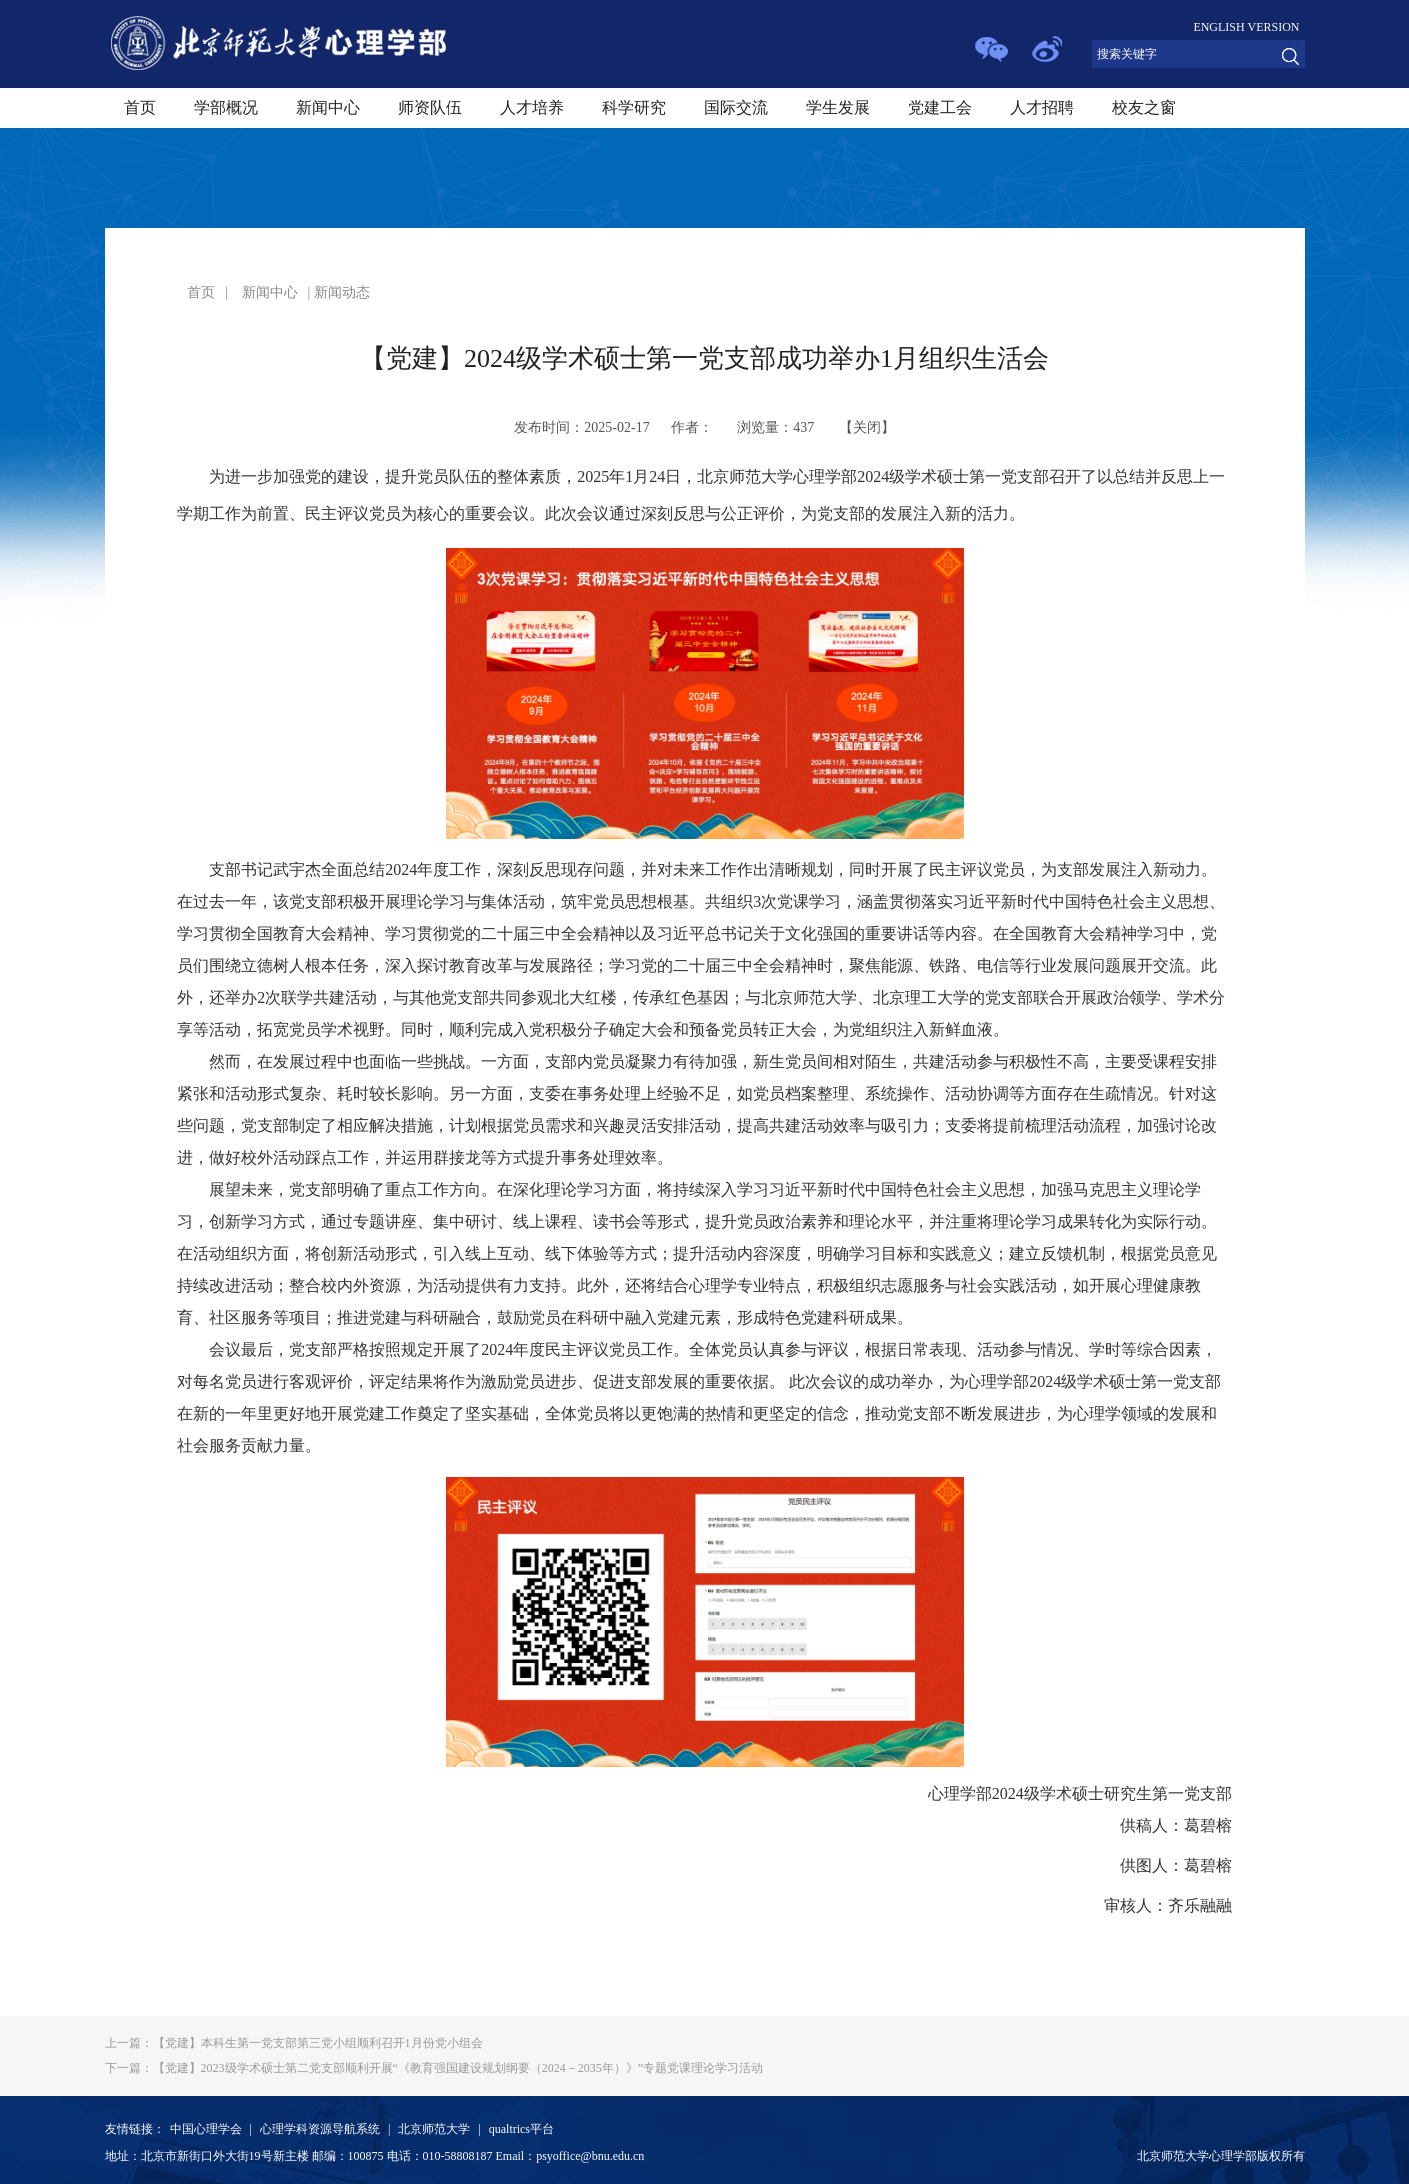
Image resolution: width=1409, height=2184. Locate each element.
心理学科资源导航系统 (320, 2129)
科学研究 (634, 107)
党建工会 (940, 107)
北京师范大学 (434, 2129)
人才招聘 (1042, 107)
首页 (140, 107)
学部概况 (226, 107)
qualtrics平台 (521, 2129)
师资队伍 (430, 107)
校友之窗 (1144, 107)
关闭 (867, 427)
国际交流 (736, 107)
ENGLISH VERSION (1246, 27)
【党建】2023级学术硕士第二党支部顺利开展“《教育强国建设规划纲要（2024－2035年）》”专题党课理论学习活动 (434, 2068)
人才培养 (532, 107)
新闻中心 (328, 107)
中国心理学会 (206, 2129)
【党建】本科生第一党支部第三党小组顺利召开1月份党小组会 (294, 2043)
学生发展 (838, 107)
